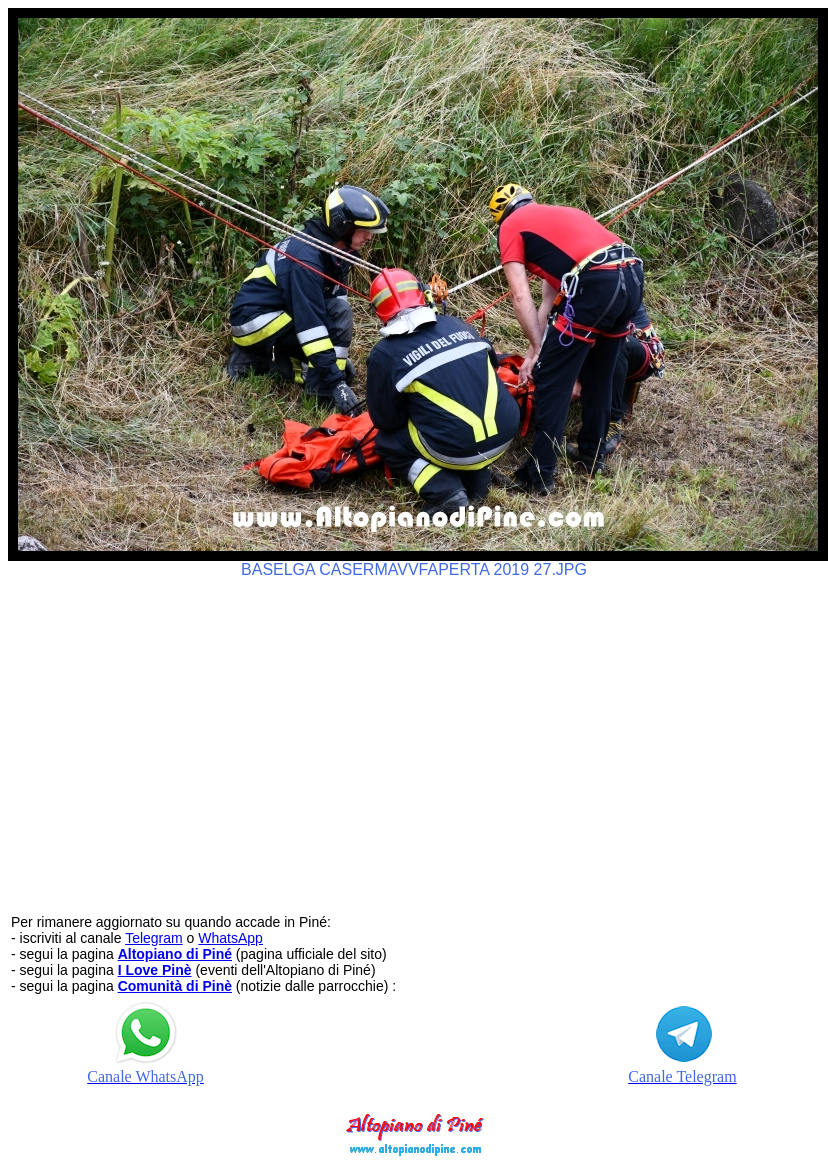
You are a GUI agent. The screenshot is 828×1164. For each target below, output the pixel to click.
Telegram (154, 938)
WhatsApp (230, 938)
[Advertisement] (414, 737)
